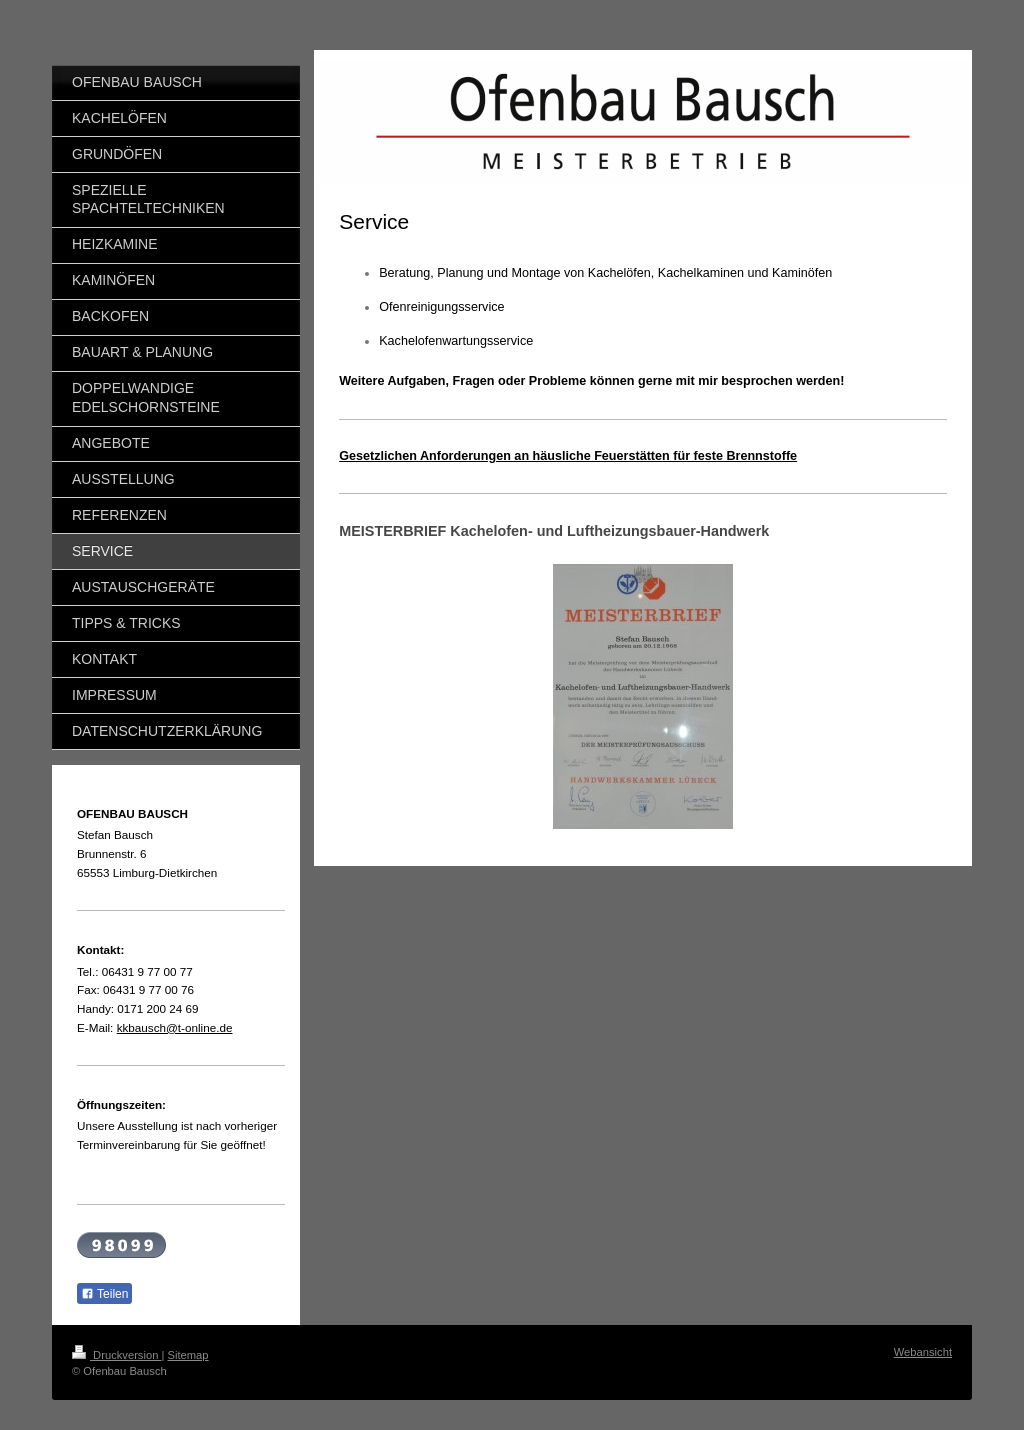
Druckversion (117, 1355)
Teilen (104, 1294)
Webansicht (923, 1352)
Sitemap (188, 1355)
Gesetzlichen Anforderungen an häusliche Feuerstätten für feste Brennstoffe (568, 456)
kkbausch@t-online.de (175, 1027)
